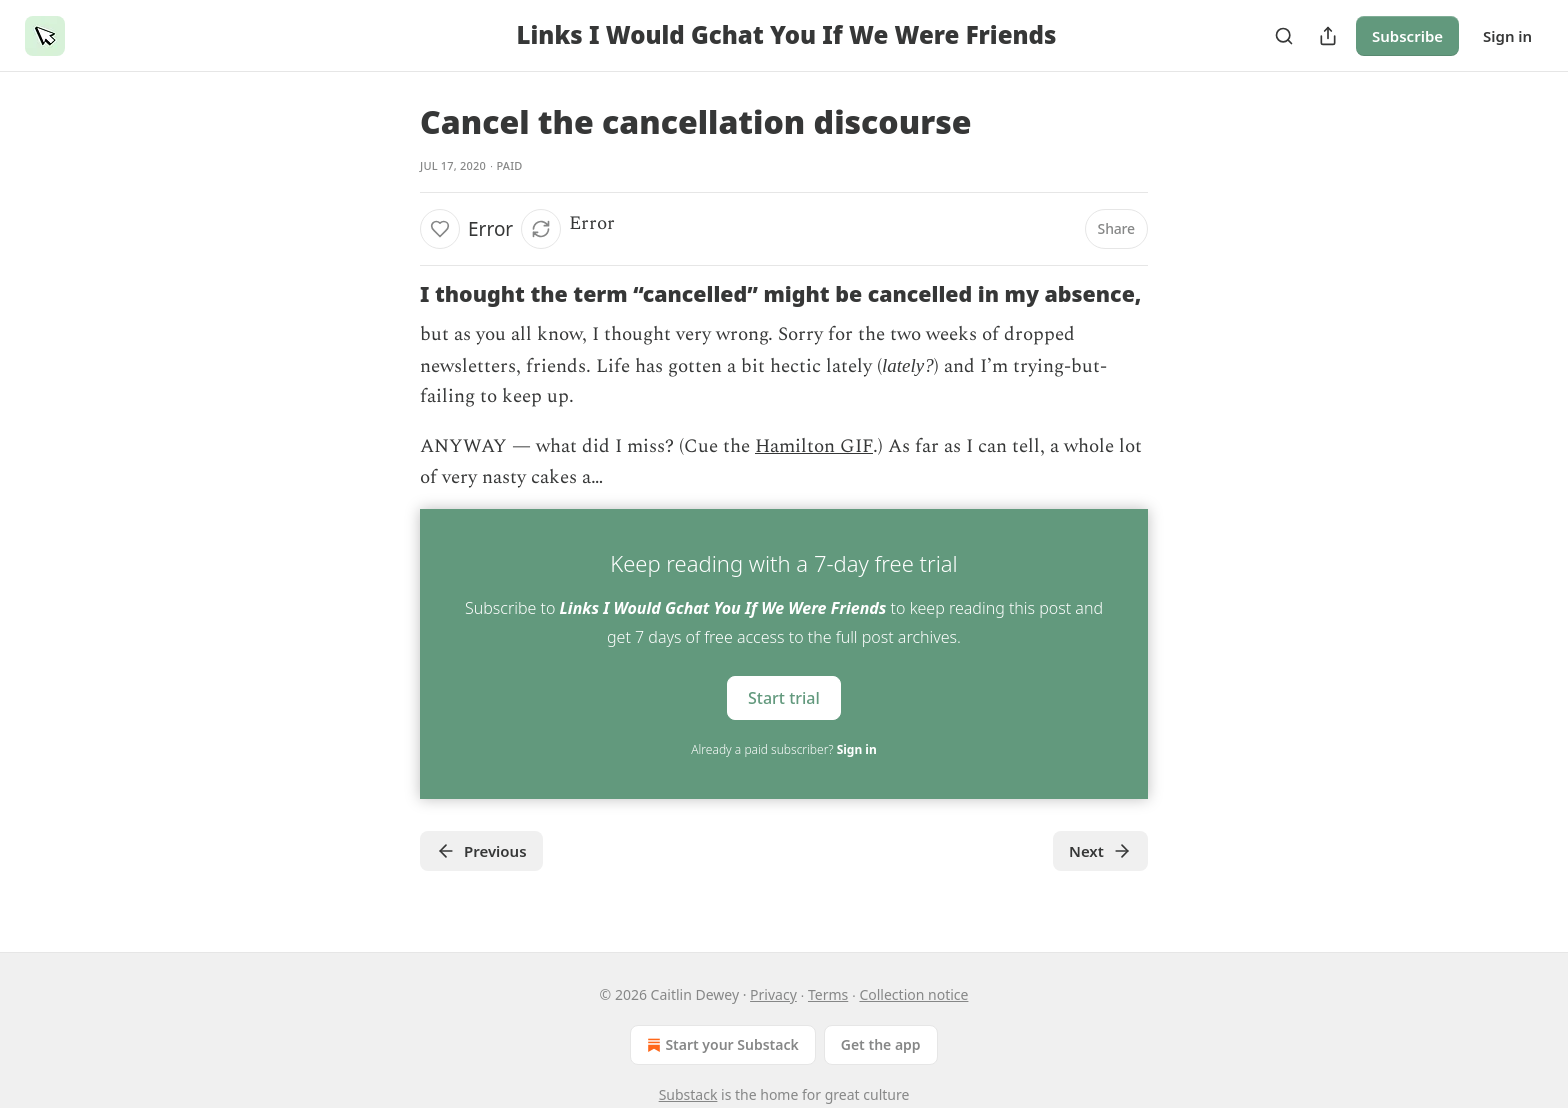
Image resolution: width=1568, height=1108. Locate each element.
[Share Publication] (1328, 36)
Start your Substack (720, 1045)
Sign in (1507, 36)
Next (1100, 851)
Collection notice (913, 994)
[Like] (440, 229)
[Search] (1284, 36)
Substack (688, 1094)
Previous (481, 851)
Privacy (773, 994)
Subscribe (1407, 36)
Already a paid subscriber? (783, 749)
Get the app (881, 1044)
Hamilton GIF (814, 446)
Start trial (784, 698)
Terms (828, 994)
